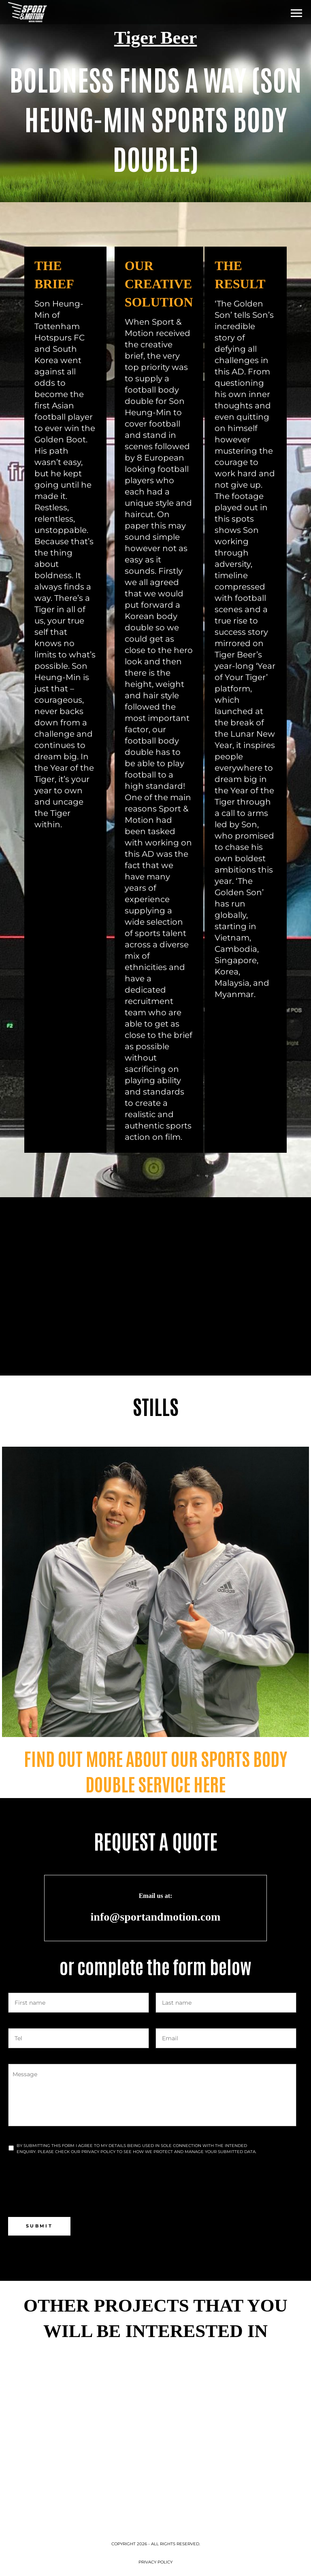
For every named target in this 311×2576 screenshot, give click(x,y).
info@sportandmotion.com (156, 1916)
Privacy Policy (155, 2561)
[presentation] (69, 2184)
